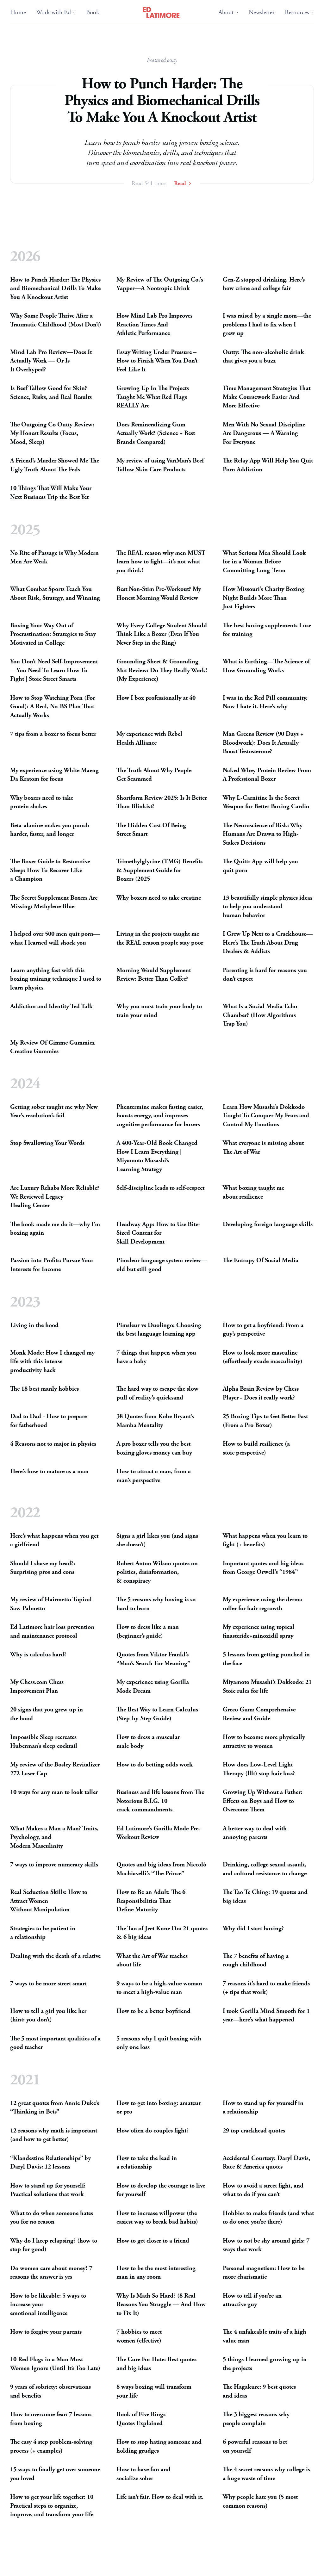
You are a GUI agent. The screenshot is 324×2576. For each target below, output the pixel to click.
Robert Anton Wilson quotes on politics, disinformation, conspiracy (157, 1572)
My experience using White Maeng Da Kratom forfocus (54, 774)
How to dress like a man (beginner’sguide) (147, 1631)
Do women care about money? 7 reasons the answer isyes (51, 2272)
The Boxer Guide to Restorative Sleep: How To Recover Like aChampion (50, 870)
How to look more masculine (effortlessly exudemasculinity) (262, 1357)
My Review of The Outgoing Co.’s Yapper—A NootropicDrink (159, 284)
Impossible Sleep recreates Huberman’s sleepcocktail (43, 1741)
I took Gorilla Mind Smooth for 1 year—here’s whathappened (266, 2015)
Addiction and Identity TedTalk (51, 1006)
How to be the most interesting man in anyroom (156, 2272)
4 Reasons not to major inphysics (53, 1444)
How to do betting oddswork (154, 1765)
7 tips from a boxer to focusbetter (53, 734)
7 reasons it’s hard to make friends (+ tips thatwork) (266, 1988)
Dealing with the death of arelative (55, 1956)
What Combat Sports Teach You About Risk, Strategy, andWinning (55, 593)
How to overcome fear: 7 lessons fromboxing (50, 2419)
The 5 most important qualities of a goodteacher (55, 2043)
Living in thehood (34, 1325)
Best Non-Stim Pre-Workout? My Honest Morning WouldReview (158, 593)
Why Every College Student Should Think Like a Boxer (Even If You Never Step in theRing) (161, 634)
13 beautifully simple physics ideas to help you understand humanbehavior (267, 906)
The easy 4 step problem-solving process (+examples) (51, 2446)
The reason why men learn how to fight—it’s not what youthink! (160, 561)
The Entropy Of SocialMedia (260, 1261)
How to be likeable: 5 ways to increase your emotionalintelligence (48, 2304)
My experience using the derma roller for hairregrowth (262, 1604)
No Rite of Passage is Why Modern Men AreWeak (54, 557)
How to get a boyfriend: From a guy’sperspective (263, 1329)
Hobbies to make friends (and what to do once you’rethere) (268, 2217)
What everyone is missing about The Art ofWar (263, 1147)
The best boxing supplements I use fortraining (267, 629)
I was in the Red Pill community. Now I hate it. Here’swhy (265, 702)
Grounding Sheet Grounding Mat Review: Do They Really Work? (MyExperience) (162, 670)
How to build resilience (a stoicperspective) (256, 1448)
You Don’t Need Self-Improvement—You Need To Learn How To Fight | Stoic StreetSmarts (54, 670)
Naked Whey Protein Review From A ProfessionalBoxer (267, 774)
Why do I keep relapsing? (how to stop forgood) (53, 2245)
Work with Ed (56, 12)
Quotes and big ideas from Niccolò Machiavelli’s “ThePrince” (161, 1869)
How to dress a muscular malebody (148, 1741)
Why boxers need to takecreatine (158, 898)
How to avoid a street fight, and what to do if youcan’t (263, 2190)
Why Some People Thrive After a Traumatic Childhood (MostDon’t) (55, 320)
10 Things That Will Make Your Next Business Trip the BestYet (50, 493)
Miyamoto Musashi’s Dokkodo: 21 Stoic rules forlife (267, 1686)
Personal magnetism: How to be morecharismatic (263, 2272)
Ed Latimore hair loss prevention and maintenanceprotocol (52, 1631)
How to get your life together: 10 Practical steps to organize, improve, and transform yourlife (51, 2505)
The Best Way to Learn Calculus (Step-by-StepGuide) (157, 1714)
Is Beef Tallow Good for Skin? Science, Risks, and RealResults (51, 393)
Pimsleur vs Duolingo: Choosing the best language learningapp (158, 1329)
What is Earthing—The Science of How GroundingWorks (266, 666)
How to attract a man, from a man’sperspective (153, 1476)
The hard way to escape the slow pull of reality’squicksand (157, 1393)
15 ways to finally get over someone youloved (55, 2474)
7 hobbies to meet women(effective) (139, 2336)
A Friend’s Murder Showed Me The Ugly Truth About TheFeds (54, 465)
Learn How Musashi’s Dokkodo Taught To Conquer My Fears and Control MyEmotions (266, 1115)
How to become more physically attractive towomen (264, 1741)
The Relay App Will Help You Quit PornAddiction (268, 465)
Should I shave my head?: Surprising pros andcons (42, 1568)
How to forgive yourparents (46, 2332)
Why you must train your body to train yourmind (159, 1010)
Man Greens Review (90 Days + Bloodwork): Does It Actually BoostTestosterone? (263, 742)
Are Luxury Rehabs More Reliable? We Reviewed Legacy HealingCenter (54, 1197)
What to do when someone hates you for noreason (51, 2217)
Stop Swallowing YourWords (47, 1143)
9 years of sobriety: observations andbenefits (50, 2391)
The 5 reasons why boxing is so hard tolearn (156, 1604)
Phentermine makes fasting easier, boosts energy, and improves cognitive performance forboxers (159, 1115)
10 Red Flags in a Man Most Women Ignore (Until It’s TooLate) (55, 2364)
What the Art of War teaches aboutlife (152, 1960)
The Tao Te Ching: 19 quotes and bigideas (265, 1896)
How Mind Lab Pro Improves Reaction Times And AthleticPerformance (154, 325)
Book (92, 12)
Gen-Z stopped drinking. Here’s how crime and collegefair (264, 284)
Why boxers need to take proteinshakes (41, 802)
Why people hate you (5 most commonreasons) (260, 2501)
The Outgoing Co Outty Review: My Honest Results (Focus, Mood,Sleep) (52, 433)
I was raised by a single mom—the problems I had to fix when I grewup (267, 325)
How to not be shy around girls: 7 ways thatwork (266, 2245)
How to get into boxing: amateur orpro (158, 2107)
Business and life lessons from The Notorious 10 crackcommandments (160, 1801)
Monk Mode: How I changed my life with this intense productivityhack (52, 1361)
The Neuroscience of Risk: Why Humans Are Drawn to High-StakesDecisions (262, 834)
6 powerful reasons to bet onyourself (255, 2446)
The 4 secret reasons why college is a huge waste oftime (266, 2474)
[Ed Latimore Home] (162, 12)
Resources (299, 12)
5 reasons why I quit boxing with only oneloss (158, 2043)
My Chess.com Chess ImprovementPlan (37, 1686)
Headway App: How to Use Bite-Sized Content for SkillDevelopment (158, 1233)
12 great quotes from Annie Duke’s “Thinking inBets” (54, 2107)
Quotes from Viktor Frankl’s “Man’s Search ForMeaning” (153, 1659)
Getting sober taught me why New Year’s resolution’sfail (54, 1111)
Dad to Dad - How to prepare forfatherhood (48, 1420)
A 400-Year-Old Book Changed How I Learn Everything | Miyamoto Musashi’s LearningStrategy (156, 1156)
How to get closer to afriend (152, 2241)
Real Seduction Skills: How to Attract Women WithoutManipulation (48, 1901)
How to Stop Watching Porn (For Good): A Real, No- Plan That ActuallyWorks (52, 706)
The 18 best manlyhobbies (44, 1389)
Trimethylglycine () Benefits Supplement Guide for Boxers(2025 (159, 870)
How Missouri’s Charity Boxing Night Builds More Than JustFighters (263, 598)
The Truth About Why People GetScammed (153, 774)
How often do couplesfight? (152, 2131)
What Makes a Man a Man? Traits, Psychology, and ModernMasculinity (54, 1837)
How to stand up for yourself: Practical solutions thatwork (47, 2190)
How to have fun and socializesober (143, 2474)
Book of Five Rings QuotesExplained (140, 2419)
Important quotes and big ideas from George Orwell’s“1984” (263, 1568)
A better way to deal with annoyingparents (255, 1833)
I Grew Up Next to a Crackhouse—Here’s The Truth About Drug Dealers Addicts (268, 942)
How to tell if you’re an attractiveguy (252, 2300)
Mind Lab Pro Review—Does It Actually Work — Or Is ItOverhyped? (51, 361)
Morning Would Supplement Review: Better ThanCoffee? (153, 974)
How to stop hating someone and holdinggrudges (159, 2446)
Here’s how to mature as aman (49, 1471)
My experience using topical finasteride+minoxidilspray (258, 1631)
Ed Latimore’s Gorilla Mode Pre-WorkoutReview (158, 1833)
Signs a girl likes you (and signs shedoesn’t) (157, 1540)
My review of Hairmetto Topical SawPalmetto (51, 1604)
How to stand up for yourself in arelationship (263, 2107)
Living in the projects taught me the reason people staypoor (159, 938)
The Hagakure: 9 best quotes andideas (259, 2391)
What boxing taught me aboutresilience (253, 1192)
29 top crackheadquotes (254, 2131)
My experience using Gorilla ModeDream (152, 1686)
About (228, 12)
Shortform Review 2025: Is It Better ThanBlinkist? (161, 802)
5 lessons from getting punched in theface (266, 1659)
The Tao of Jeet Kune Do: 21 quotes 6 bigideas (162, 1933)
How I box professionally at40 (156, 698)
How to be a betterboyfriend (153, 2011)
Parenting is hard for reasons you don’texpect (265, 974)
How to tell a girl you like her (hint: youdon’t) (48, 2015)
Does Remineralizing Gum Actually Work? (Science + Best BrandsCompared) (155, 433)
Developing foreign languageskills (268, 1224)
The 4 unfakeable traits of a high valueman (264, 2336)
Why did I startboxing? (253, 1929)
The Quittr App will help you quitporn (260, 866)
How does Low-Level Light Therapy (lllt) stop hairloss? (259, 1769)
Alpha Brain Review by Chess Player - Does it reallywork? (261, 1393)
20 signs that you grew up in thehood (46, 1714)
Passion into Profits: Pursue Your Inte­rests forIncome (51, 1265)
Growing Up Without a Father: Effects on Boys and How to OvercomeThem (262, 1801)
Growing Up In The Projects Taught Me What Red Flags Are (152, 397)
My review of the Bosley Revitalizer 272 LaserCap (55, 1769)
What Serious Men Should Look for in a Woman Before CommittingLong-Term (264, 561)
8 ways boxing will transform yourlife (153, 2391)
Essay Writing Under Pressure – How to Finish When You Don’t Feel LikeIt (156, 361)
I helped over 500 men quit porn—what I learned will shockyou (55, 938)
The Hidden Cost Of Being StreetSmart (151, 829)
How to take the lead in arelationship (146, 2162)
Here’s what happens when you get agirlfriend (54, 1540)
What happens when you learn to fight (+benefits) (265, 1540)
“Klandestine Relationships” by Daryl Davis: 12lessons (50, 2162)
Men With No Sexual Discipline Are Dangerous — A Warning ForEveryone (264, 433)
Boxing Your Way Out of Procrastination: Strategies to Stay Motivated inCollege (53, 634)
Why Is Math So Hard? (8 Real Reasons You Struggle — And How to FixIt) (161, 2304)
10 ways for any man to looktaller (54, 1792)
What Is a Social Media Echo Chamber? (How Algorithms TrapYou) (260, 1015)
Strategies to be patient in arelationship (42, 1933)
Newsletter (262, 12)
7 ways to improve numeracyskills (54, 1865)
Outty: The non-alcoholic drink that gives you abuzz (263, 356)
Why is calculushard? (38, 1655)
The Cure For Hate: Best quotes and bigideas (156, 2364)
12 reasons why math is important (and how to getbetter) (53, 2135)
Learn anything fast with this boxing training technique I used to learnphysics (55, 978)
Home (18, 12)
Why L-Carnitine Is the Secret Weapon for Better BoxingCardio (266, 802)
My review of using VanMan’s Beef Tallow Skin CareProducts (160, 465)
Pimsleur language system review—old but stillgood (161, 1265)
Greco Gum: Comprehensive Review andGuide (259, 1714)
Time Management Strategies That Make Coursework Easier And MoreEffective (266, 397)
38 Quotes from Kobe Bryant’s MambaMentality (155, 1420)
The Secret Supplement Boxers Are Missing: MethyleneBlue (53, 902)
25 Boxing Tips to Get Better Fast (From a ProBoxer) (265, 1420)
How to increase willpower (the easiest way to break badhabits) (157, 2217)
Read (183, 183)
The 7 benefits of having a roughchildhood (256, 1960)
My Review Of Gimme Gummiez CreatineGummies (52, 1047)
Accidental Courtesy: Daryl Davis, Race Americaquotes (266, 2162)
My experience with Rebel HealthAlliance (149, 738)
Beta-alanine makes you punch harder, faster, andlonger (49, 829)
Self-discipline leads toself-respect (160, 1188)
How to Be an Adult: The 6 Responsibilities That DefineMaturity (150, 1901)
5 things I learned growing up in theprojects (265, 2364)
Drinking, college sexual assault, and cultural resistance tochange (265, 1869)
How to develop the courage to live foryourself (160, 2190)
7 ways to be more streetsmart (48, 1984)
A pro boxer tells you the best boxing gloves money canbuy (154, 1448)
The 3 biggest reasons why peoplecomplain (256, 2419)
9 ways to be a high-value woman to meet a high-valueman (159, 1988)
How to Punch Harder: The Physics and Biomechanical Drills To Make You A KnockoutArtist (55, 288)
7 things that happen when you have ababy (156, 1357)
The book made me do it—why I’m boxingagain (55, 1228)
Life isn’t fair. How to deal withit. (159, 2497)
